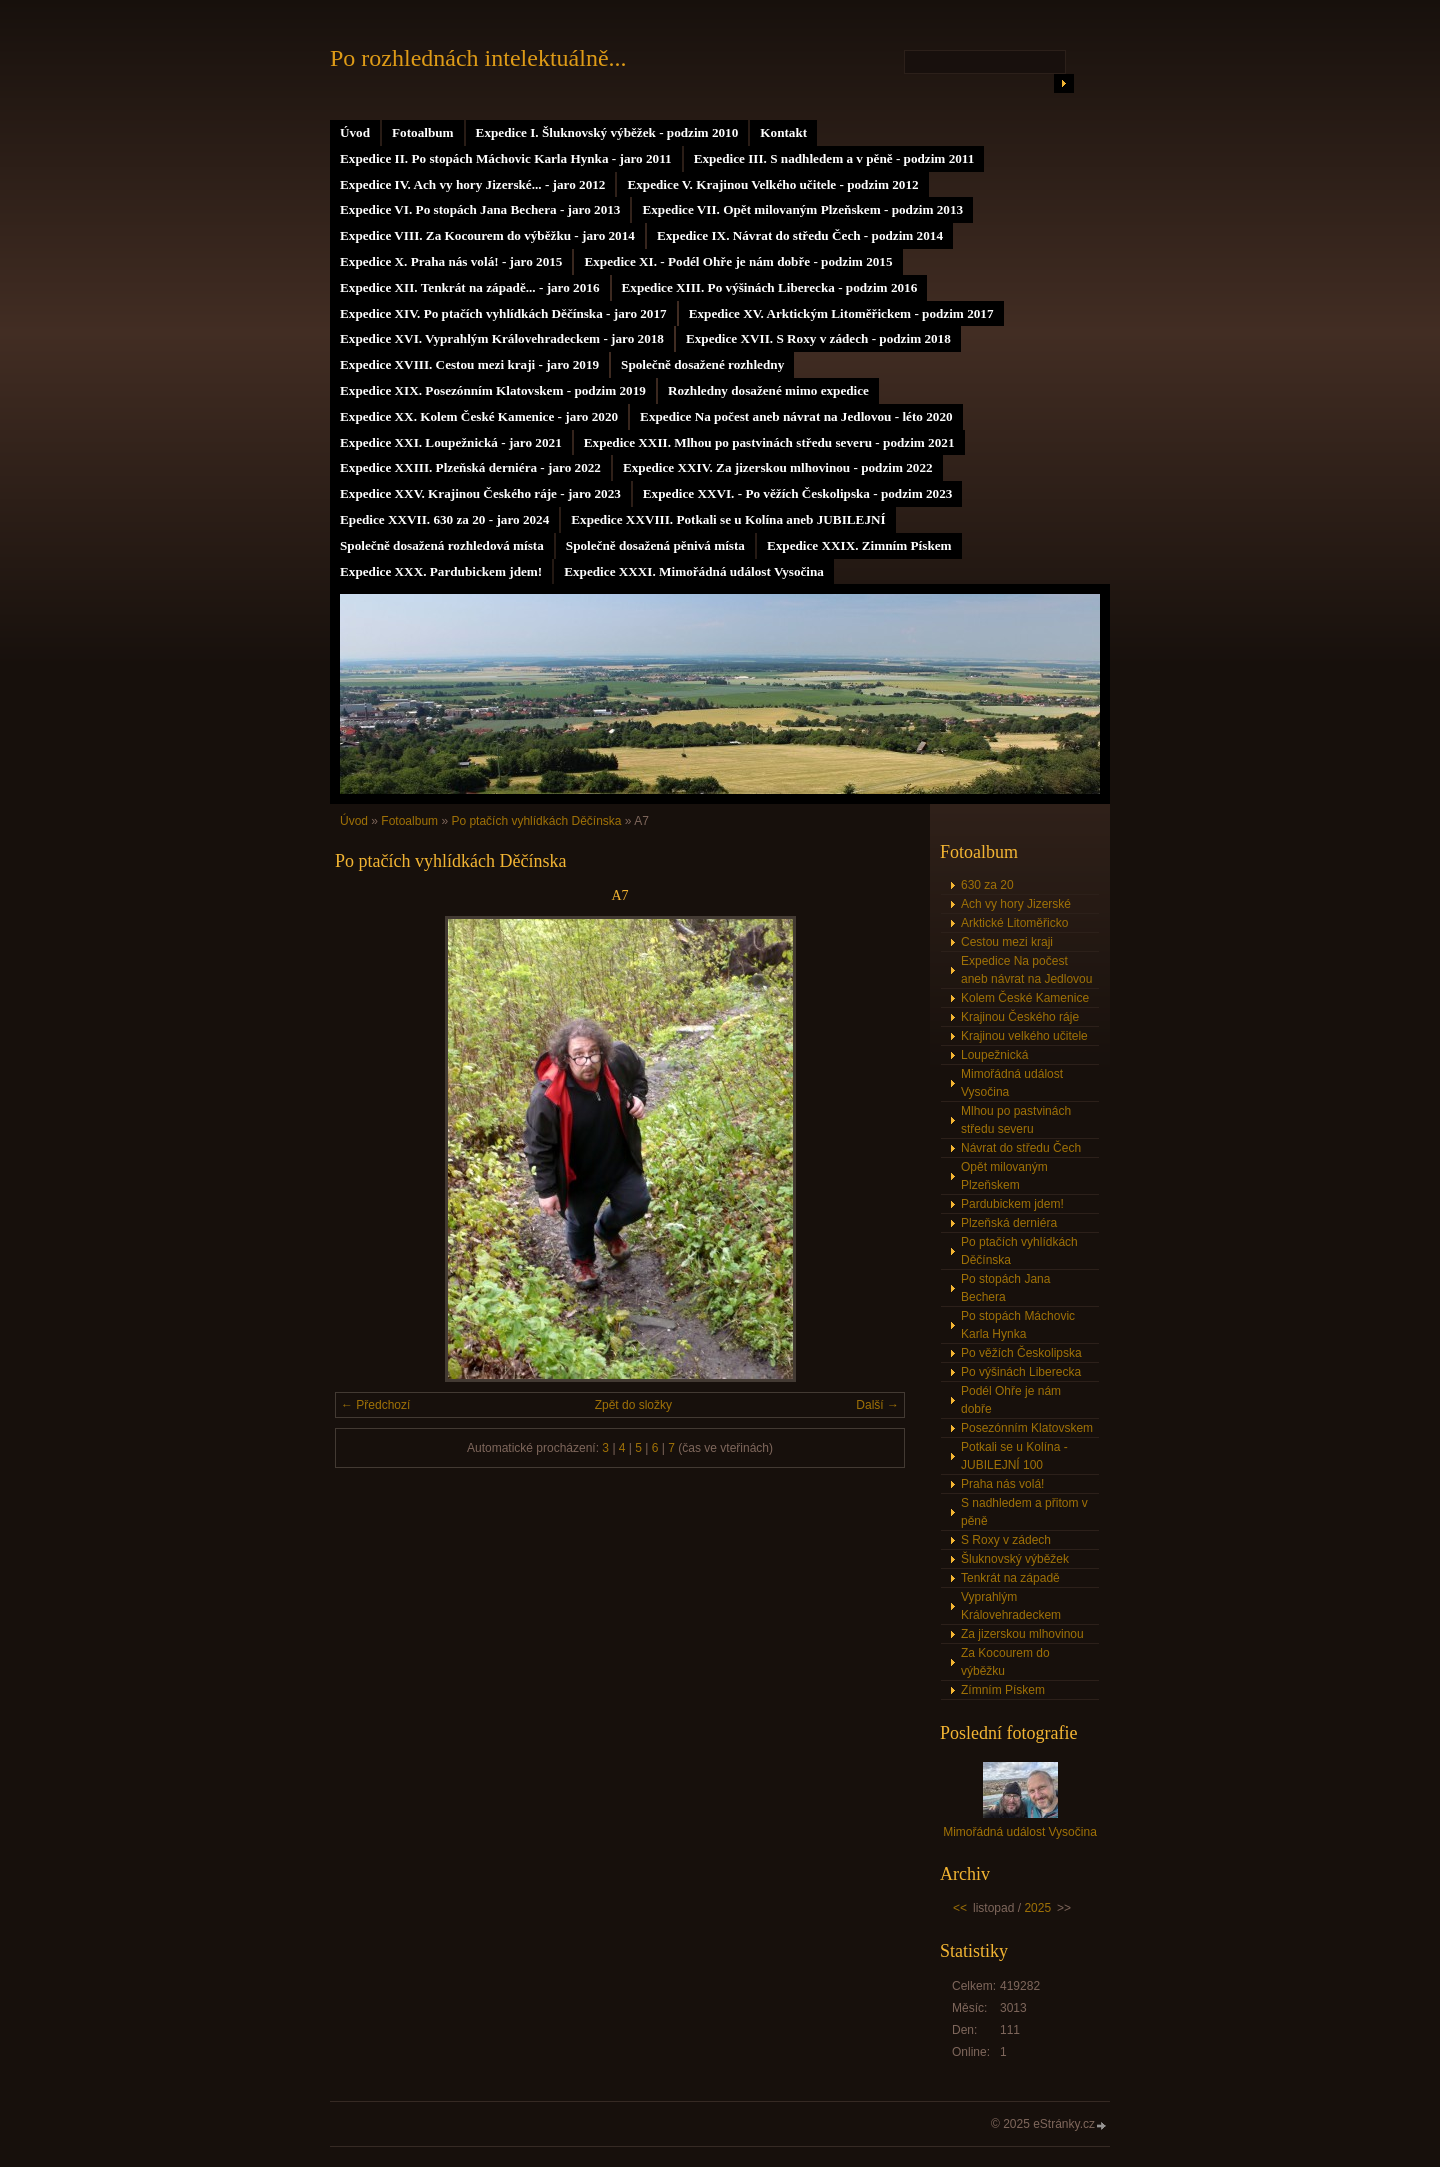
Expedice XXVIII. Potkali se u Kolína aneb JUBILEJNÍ (728, 519)
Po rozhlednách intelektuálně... (478, 58)
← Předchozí (375, 1405)
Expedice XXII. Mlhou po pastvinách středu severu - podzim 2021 (769, 442)
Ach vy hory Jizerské (1016, 904)
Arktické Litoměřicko (1014, 923)
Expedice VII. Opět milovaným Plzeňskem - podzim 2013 (802, 209)
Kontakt (783, 132)
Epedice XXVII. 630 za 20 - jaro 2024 (444, 519)
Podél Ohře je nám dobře (1011, 1400)
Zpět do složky (633, 1405)
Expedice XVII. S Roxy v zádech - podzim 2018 (818, 338)
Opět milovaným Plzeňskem (1004, 1176)
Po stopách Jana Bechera (1005, 1288)
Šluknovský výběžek (1015, 1559)
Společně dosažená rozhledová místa (442, 545)
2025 (1037, 1908)
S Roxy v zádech (1006, 1540)
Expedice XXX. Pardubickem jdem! (441, 571)
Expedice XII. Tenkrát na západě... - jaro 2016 (470, 287)
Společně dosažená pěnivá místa (655, 545)
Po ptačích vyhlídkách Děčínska (536, 821)
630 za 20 (987, 885)
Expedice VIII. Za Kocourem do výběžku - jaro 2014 (487, 235)
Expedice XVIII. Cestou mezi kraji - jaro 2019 (469, 364)
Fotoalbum (423, 132)
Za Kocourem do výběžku (1005, 1662)
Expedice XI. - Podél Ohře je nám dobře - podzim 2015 (738, 261)
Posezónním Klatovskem (1027, 1428)
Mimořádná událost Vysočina (1012, 1083)
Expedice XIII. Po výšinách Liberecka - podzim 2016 (770, 287)
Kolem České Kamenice (1025, 998)
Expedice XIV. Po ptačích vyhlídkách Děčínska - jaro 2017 (503, 313)
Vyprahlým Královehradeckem (1011, 1606)
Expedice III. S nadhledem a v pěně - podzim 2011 (834, 158)
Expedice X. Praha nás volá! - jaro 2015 (451, 261)
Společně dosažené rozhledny (702, 364)
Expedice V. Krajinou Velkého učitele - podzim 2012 (772, 184)
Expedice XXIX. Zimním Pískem (859, 545)
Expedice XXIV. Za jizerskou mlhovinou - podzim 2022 (778, 467)
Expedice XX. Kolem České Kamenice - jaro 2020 (479, 416)
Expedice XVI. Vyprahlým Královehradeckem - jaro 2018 (502, 338)
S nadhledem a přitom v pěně (1024, 1512)
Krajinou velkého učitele (1024, 1036)
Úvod (355, 132)
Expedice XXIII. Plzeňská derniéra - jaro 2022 (470, 467)
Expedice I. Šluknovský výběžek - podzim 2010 (607, 132)
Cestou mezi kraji (1007, 942)
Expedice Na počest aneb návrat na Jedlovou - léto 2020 (796, 416)
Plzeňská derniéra (1009, 1223)
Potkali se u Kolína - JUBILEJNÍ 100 (1014, 1456)
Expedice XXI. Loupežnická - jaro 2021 (451, 442)
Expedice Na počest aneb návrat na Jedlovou (1026, 970)
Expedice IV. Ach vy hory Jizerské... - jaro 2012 (472, 184)
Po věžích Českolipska (1021, 1353)
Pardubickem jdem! (1012, 1204)
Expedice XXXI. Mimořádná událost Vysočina (694, 571)
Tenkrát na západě (1010, 1578)
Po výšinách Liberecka (1021, 1372)
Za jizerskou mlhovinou (1022, 1634)
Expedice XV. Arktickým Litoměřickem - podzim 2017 (841, 313)
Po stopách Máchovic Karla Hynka (1018, 1325)
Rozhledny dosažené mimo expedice (768, 390)
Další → (877, 1405)
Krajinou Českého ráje (1020, 1017)
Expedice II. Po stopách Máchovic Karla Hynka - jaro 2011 (506, 158)
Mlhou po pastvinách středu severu (1016, 1120)
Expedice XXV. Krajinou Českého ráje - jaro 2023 (480, 493)
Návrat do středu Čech (1021, 1148)
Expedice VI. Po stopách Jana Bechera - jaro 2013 (480, 209)
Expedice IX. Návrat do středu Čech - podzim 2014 (800, 235)
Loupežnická (994, 1055)
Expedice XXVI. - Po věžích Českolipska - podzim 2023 (798, 493)
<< (960, 1908)
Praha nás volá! (1002, 1484)
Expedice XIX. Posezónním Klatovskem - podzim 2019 (493, 390)
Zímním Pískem (1003, 1690)
